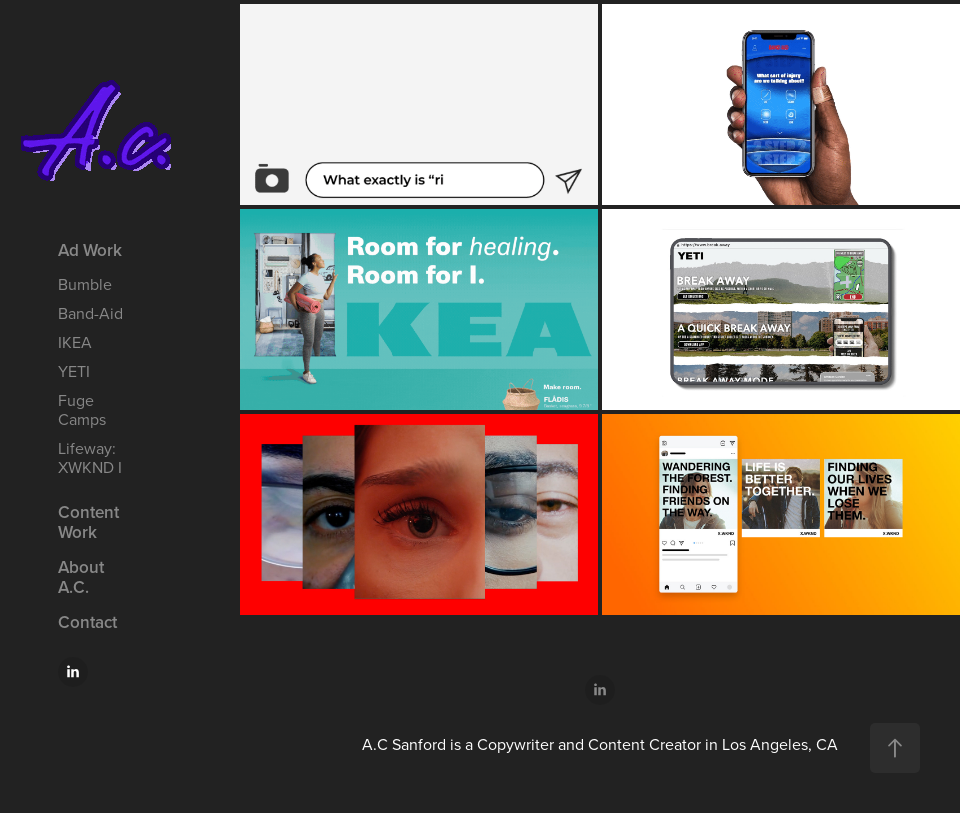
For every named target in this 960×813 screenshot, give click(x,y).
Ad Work (90, 250)
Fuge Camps (82, 409)
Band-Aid (90, 313)
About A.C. (81, 577)
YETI (74, 371)
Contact (87, 622)
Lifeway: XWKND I (90, 457)
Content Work (88, 522)
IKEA (75, 342)
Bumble (85, 284)
